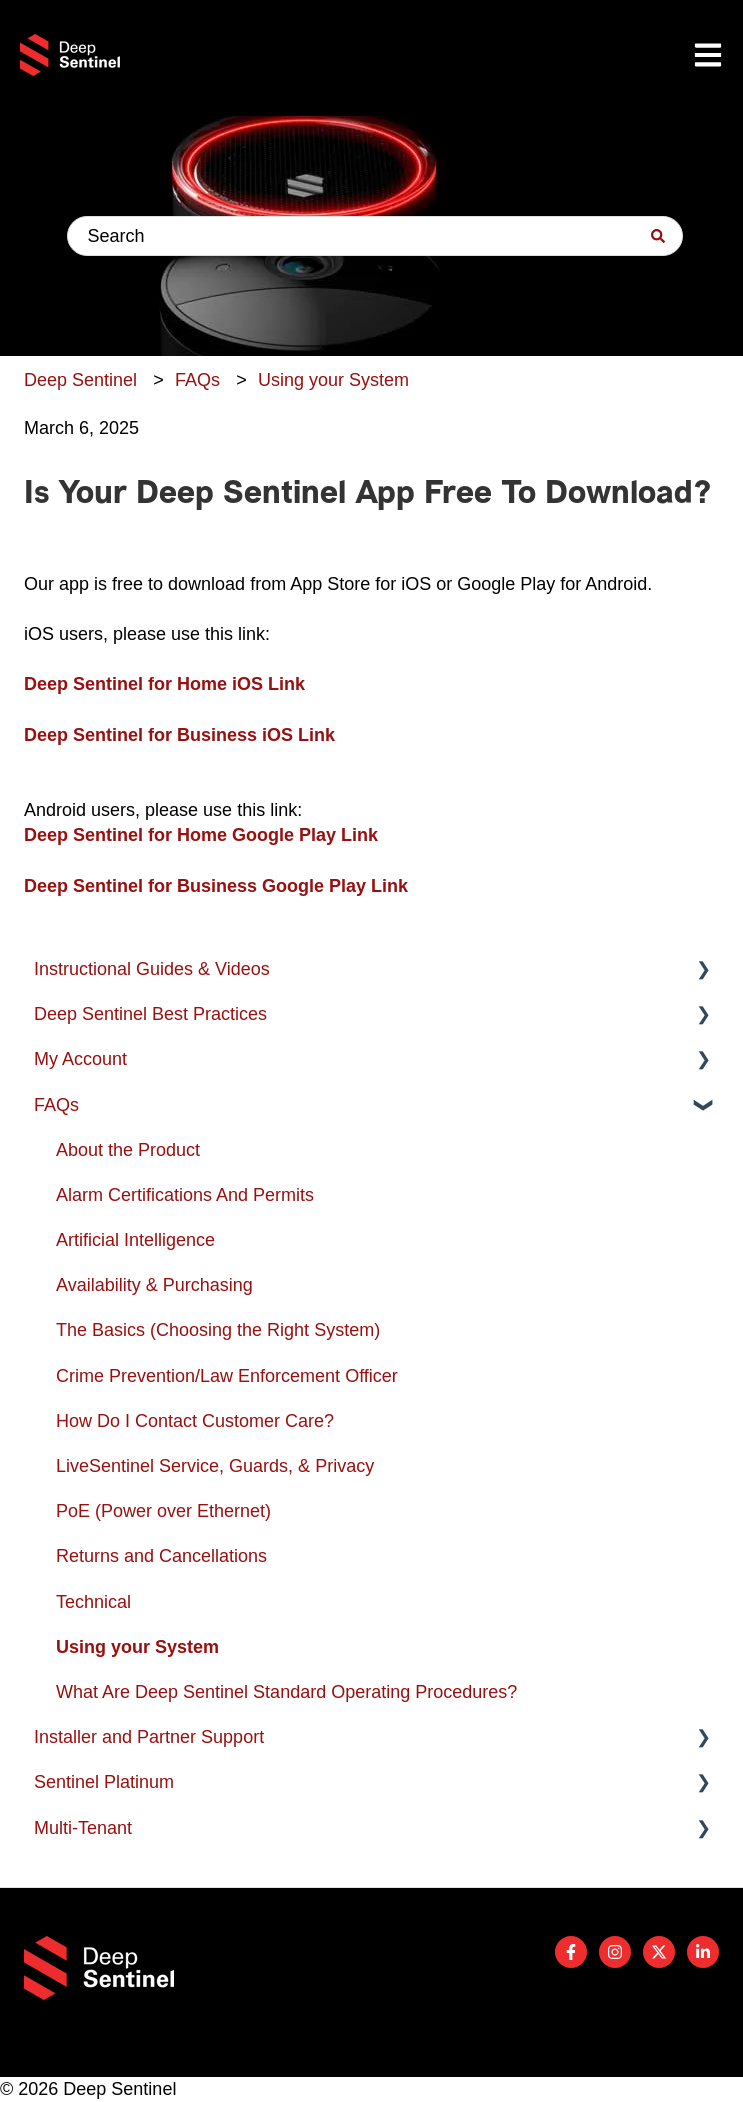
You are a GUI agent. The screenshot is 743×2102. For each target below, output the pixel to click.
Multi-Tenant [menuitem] (83, 1828)
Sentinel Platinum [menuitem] (104, 1782)
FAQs (197, 380)
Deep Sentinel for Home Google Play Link (201, 835)
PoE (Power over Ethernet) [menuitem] (163, 1511)
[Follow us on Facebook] (571, 1952)
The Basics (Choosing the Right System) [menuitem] (218, 1330)
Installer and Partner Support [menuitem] (149, 1737)
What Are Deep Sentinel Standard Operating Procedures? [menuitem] (286, 1692)
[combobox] (375, 236)
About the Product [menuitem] (128, 1150)
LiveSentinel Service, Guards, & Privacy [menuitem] (215, 1466)
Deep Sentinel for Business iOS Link (179, 735)
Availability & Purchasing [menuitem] (154, 1285)
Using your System (333, 380)
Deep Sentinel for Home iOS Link (164, 684)
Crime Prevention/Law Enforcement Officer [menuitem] (227, 1376)
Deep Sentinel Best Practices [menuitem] (150, 1014)
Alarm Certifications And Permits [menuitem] (185, 1195)
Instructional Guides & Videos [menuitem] (152, 969)
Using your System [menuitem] (137, 1647)
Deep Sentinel (80, 380)
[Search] (658, 236)
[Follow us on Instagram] (615, 1952)
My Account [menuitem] (80, 1059)
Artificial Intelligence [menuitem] (135, 1240)
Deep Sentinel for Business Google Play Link (216, 886)
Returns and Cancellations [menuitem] (161, 1556)
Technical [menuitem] (93, 1602)
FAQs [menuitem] (56, 1105)
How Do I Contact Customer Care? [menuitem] (195, 1421)
